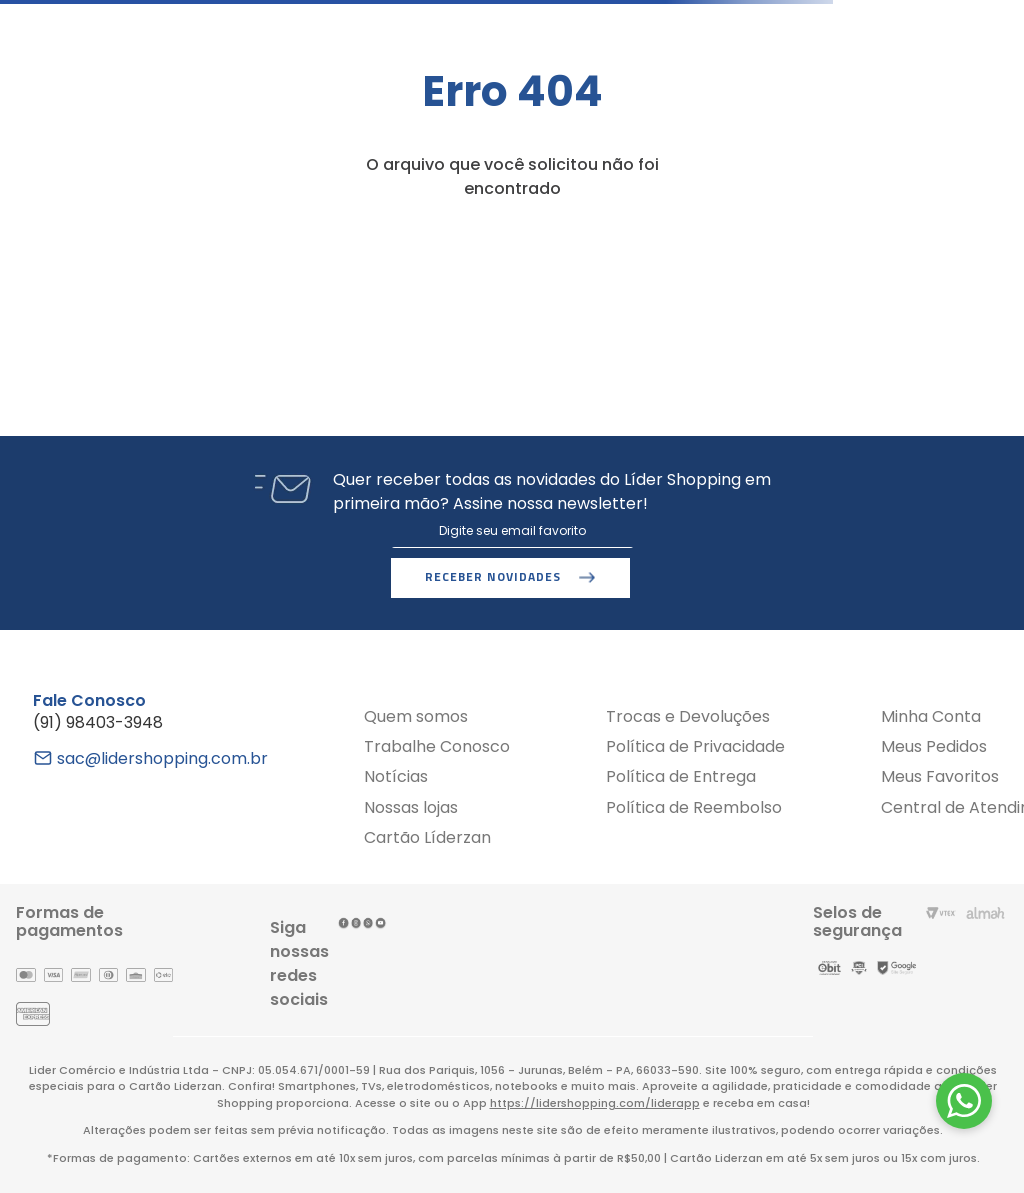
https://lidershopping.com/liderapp (595, 1103)
